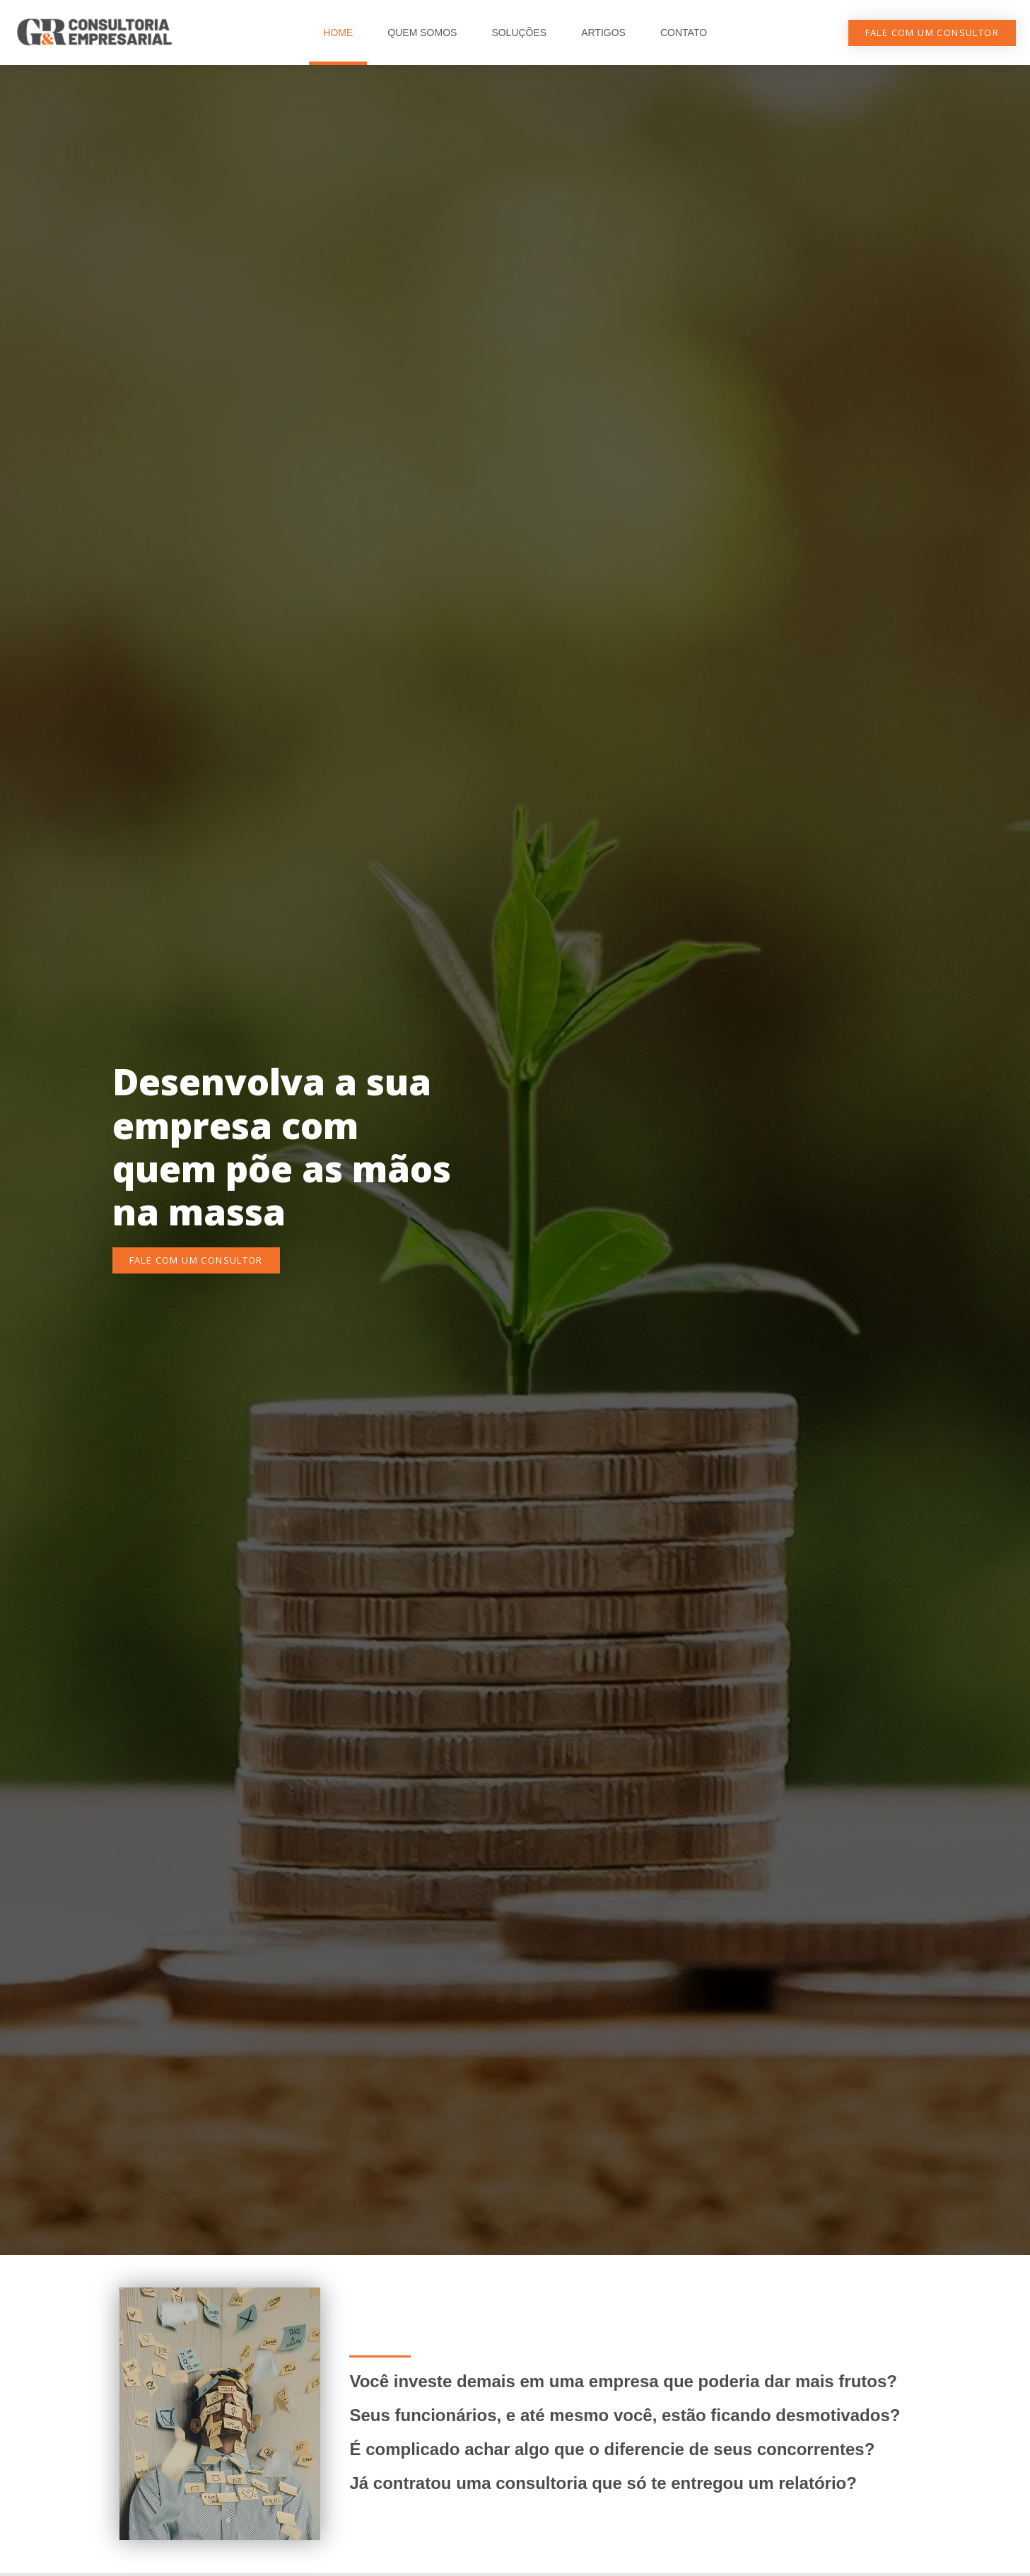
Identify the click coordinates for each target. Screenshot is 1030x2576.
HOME (338, 32)
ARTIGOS (603, 32)
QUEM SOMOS (422, 32)
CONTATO (683, 32)
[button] (932, 33)
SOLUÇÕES (518, 32)
